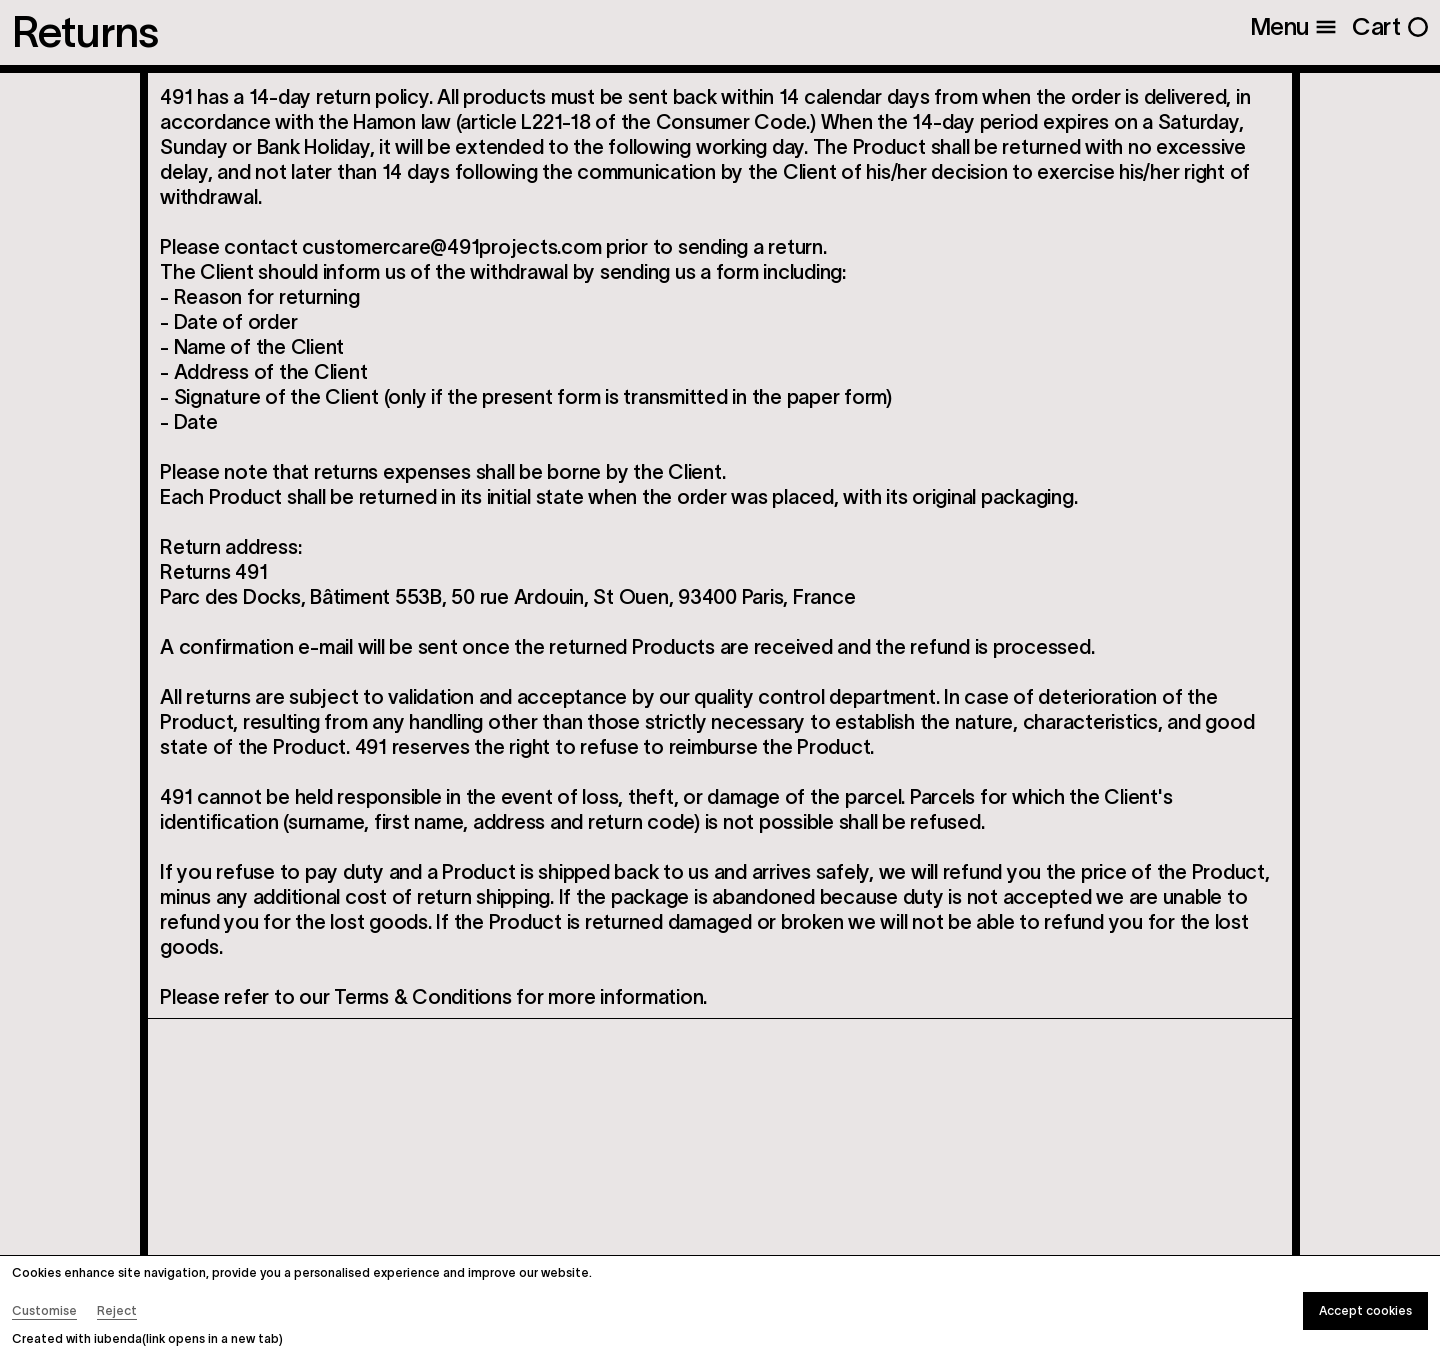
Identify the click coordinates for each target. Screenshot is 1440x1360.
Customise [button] (44, 1310)
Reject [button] (117, 1310)
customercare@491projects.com (451, 247)
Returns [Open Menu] (84, 32)
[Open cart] (1390, 27)
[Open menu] (1293, 27)
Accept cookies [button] (1365, 1310)
